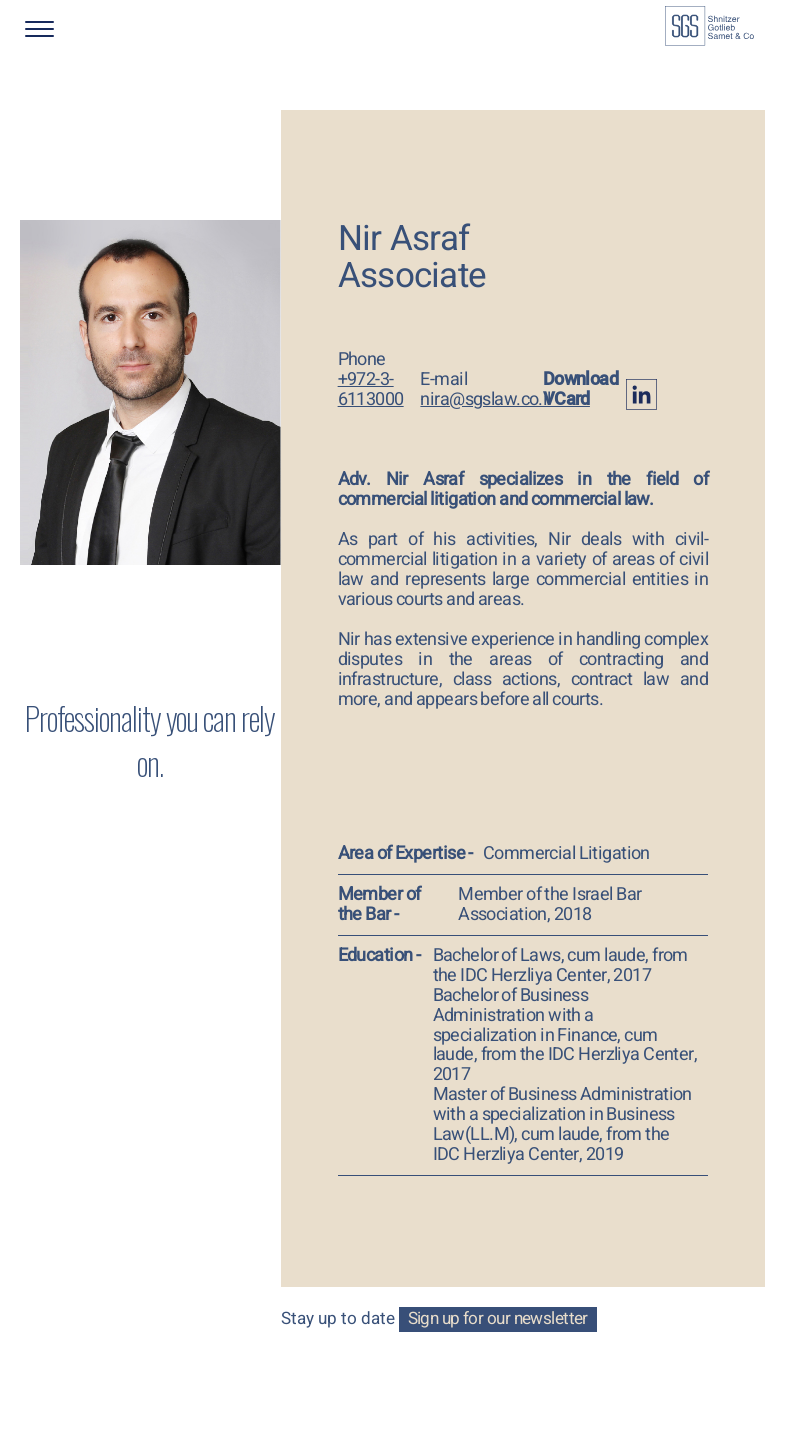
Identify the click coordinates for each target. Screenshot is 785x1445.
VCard (566, 399)
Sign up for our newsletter (498, 1319)
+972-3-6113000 (371, 389)
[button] (90, 29)
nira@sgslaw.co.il (485, 399)
